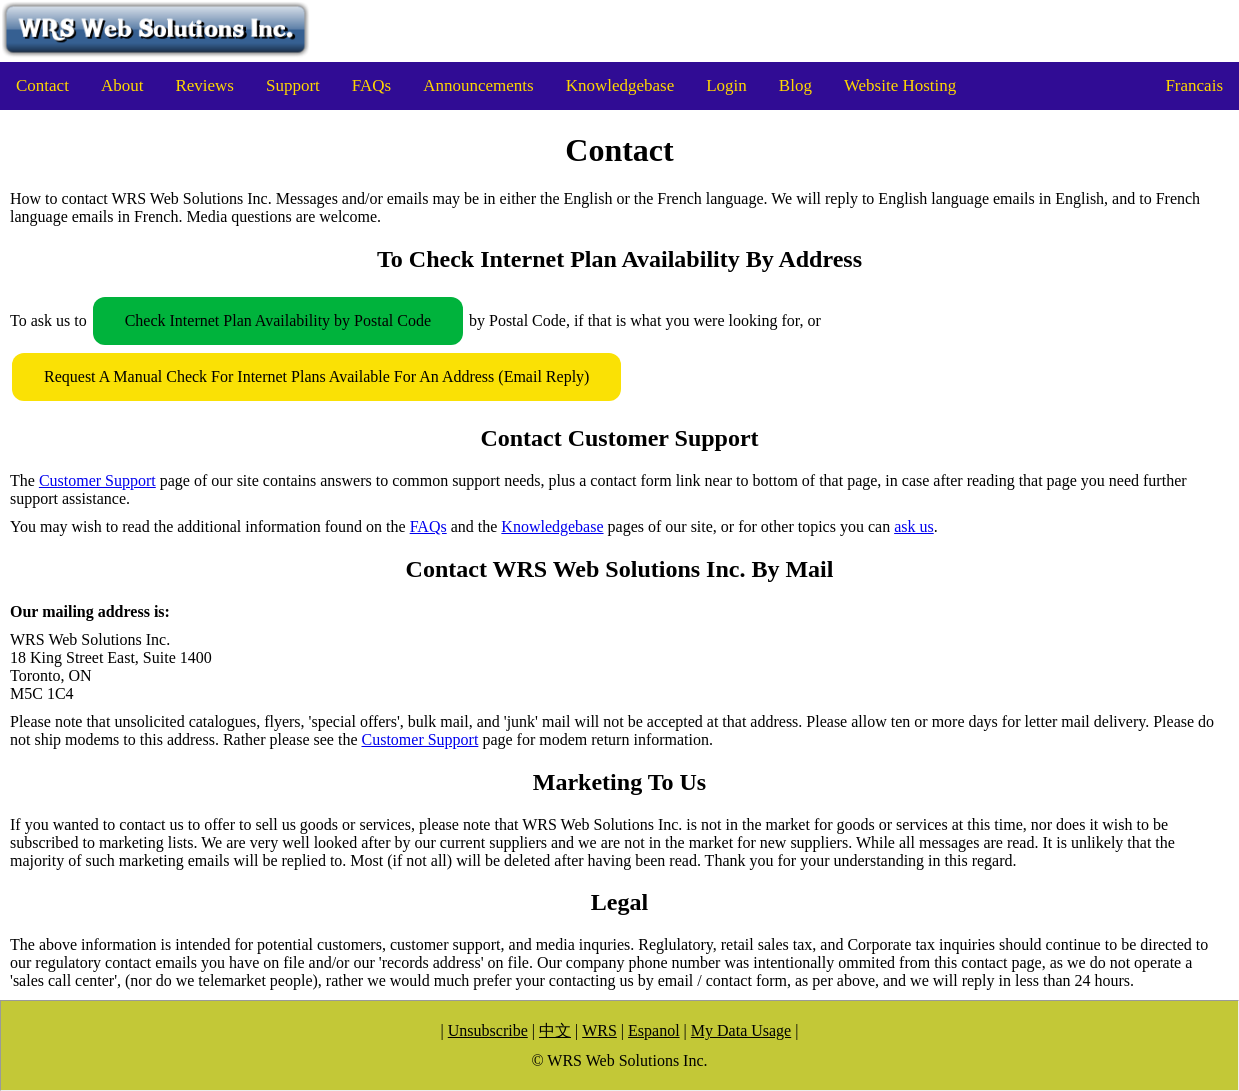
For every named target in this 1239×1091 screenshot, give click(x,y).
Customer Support (97, 480)
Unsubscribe (488, 1030)
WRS (599, 1030)
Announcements (478, 85)
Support (293, 85)
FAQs (371, 85)
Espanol (654, 1030)
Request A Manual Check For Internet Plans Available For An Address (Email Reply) (316, 376)
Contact (42, 85)
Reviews (204, 85)
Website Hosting (900, 85)
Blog (795, 85)
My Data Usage (741, 1030)
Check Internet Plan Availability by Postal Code (278, 320)
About (122, 85)
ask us (914, 526)
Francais (1194, 85)
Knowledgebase (620, 85)
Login (726, 85)
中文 (555, 1030)
